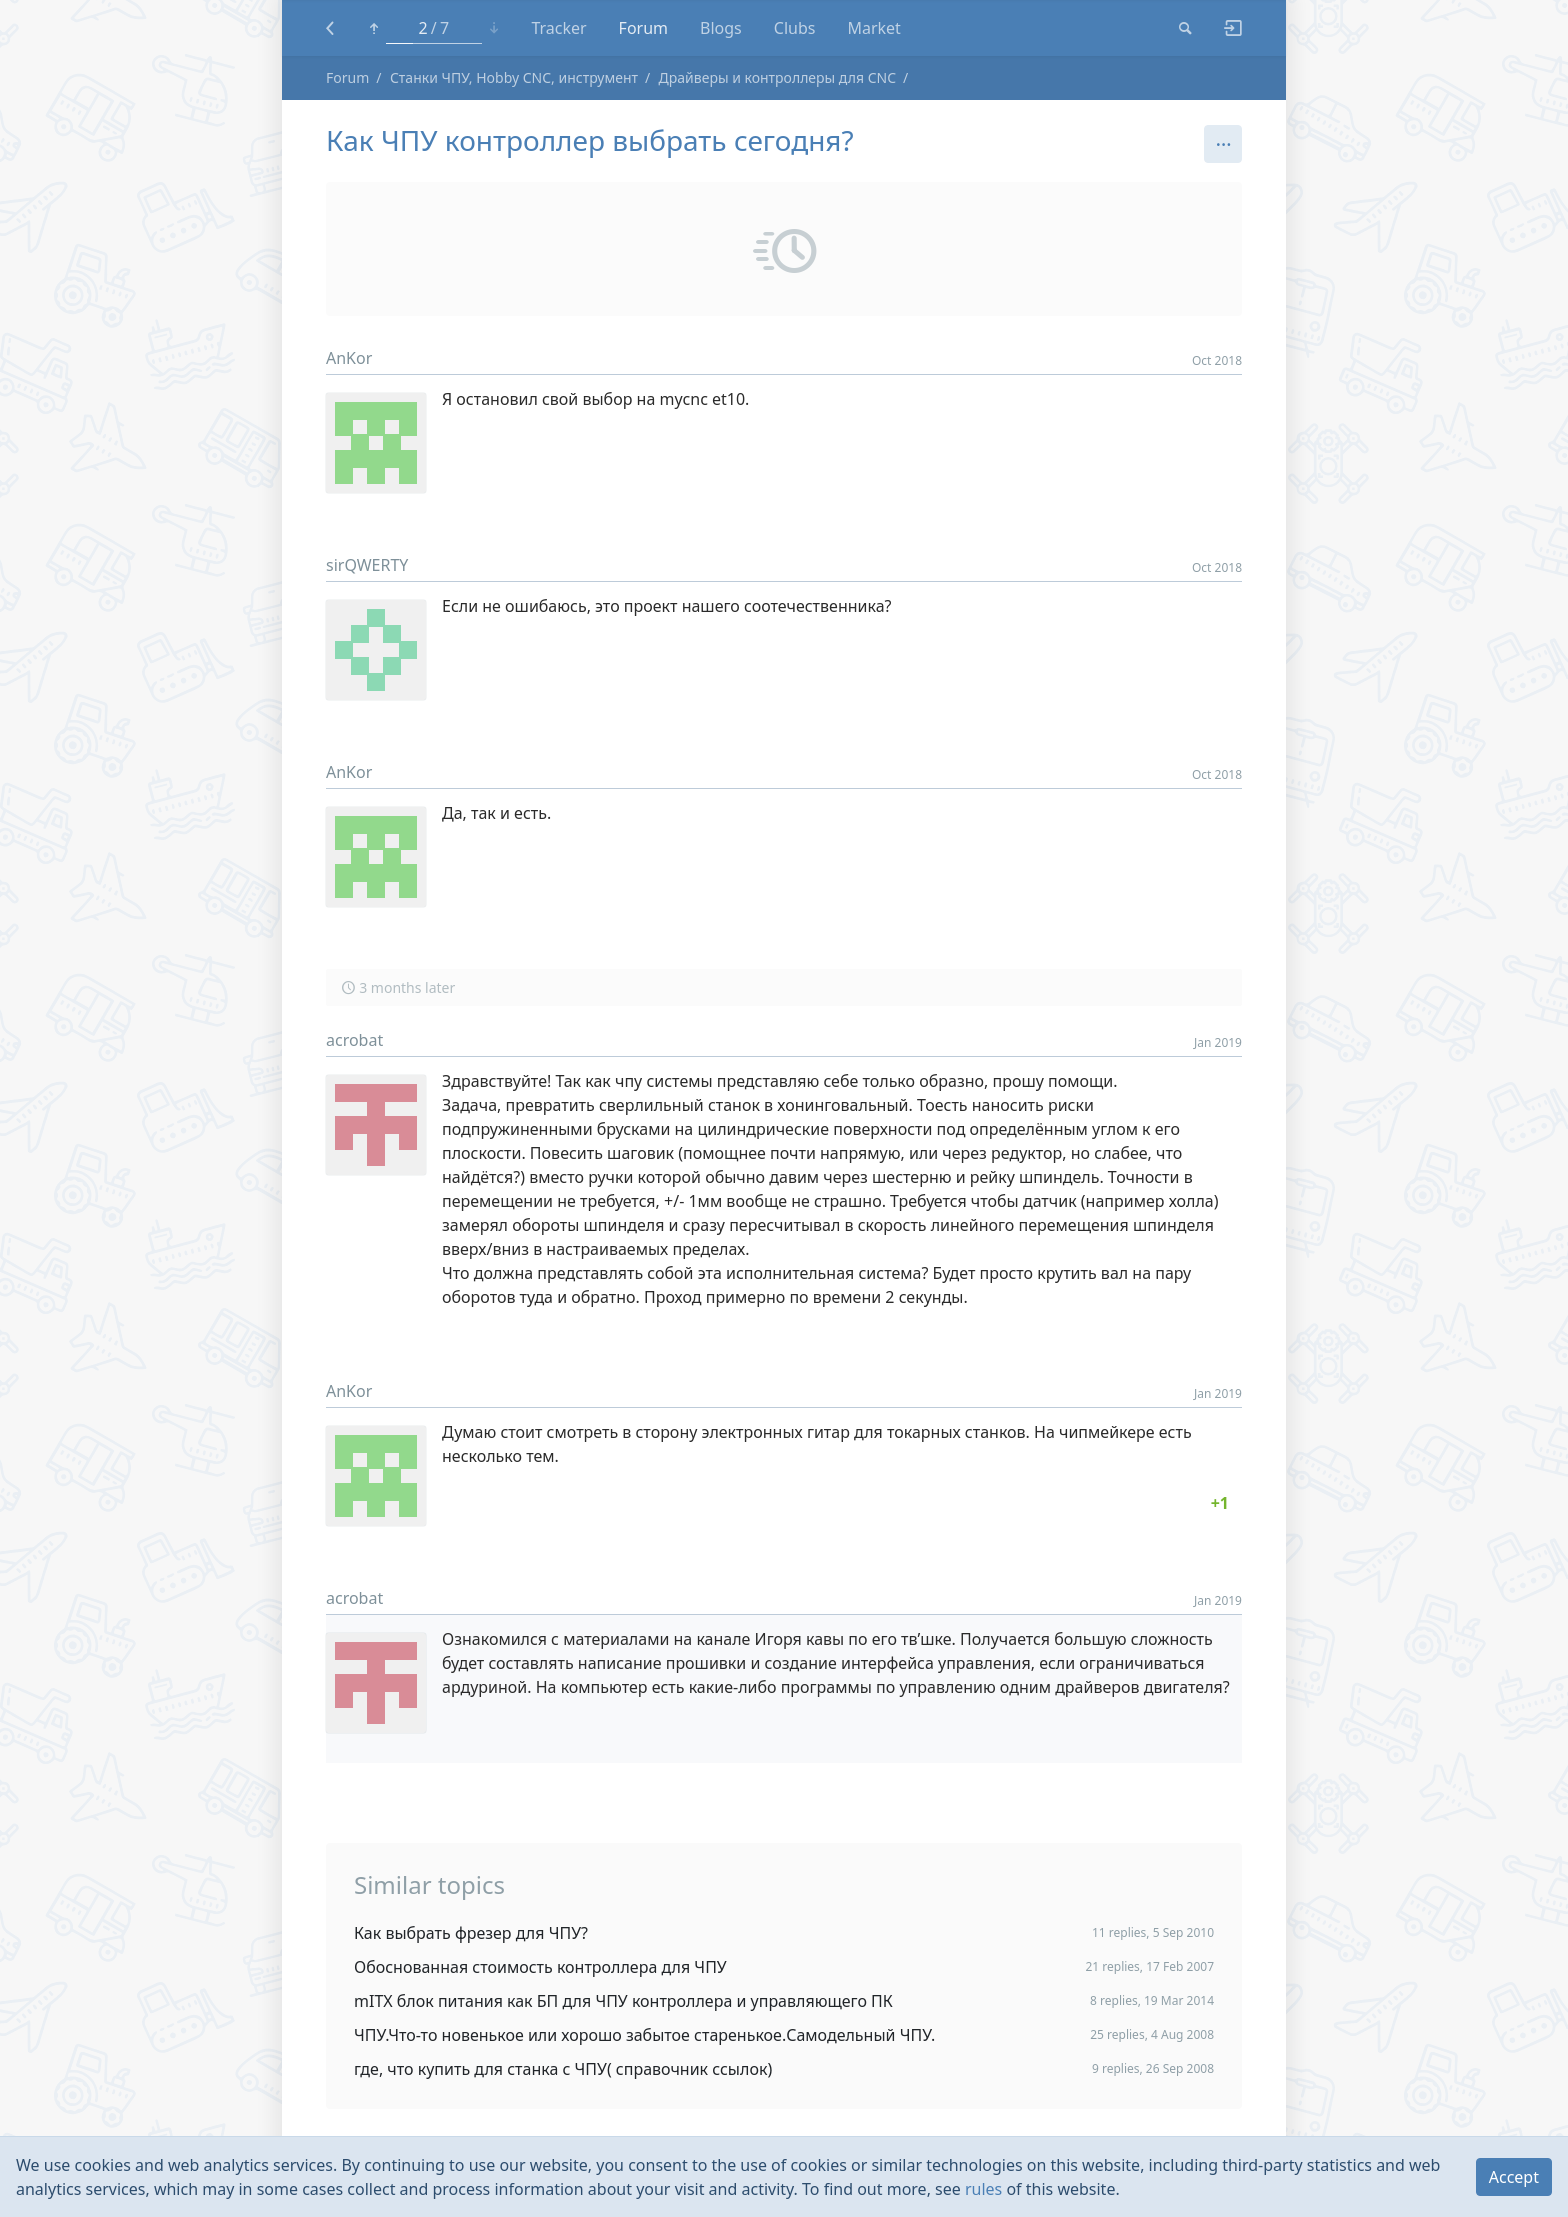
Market (873, 28)
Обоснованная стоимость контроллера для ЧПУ (540, 1967)
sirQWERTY (367, 565)
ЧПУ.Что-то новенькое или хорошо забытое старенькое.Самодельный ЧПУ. (644, 2035)
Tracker (558, 28)
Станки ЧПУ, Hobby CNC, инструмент (514, 77)
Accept (1514, 2177)
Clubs (795, 28)
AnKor (349, 358)
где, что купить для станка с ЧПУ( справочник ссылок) (563, 2069)
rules (983, 2189)
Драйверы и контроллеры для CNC (777, 77)
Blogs (721, 28)
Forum (643, 28)
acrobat (354, 1040)
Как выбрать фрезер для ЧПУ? (471, 1933)
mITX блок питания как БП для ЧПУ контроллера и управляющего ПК (623, 2001)
